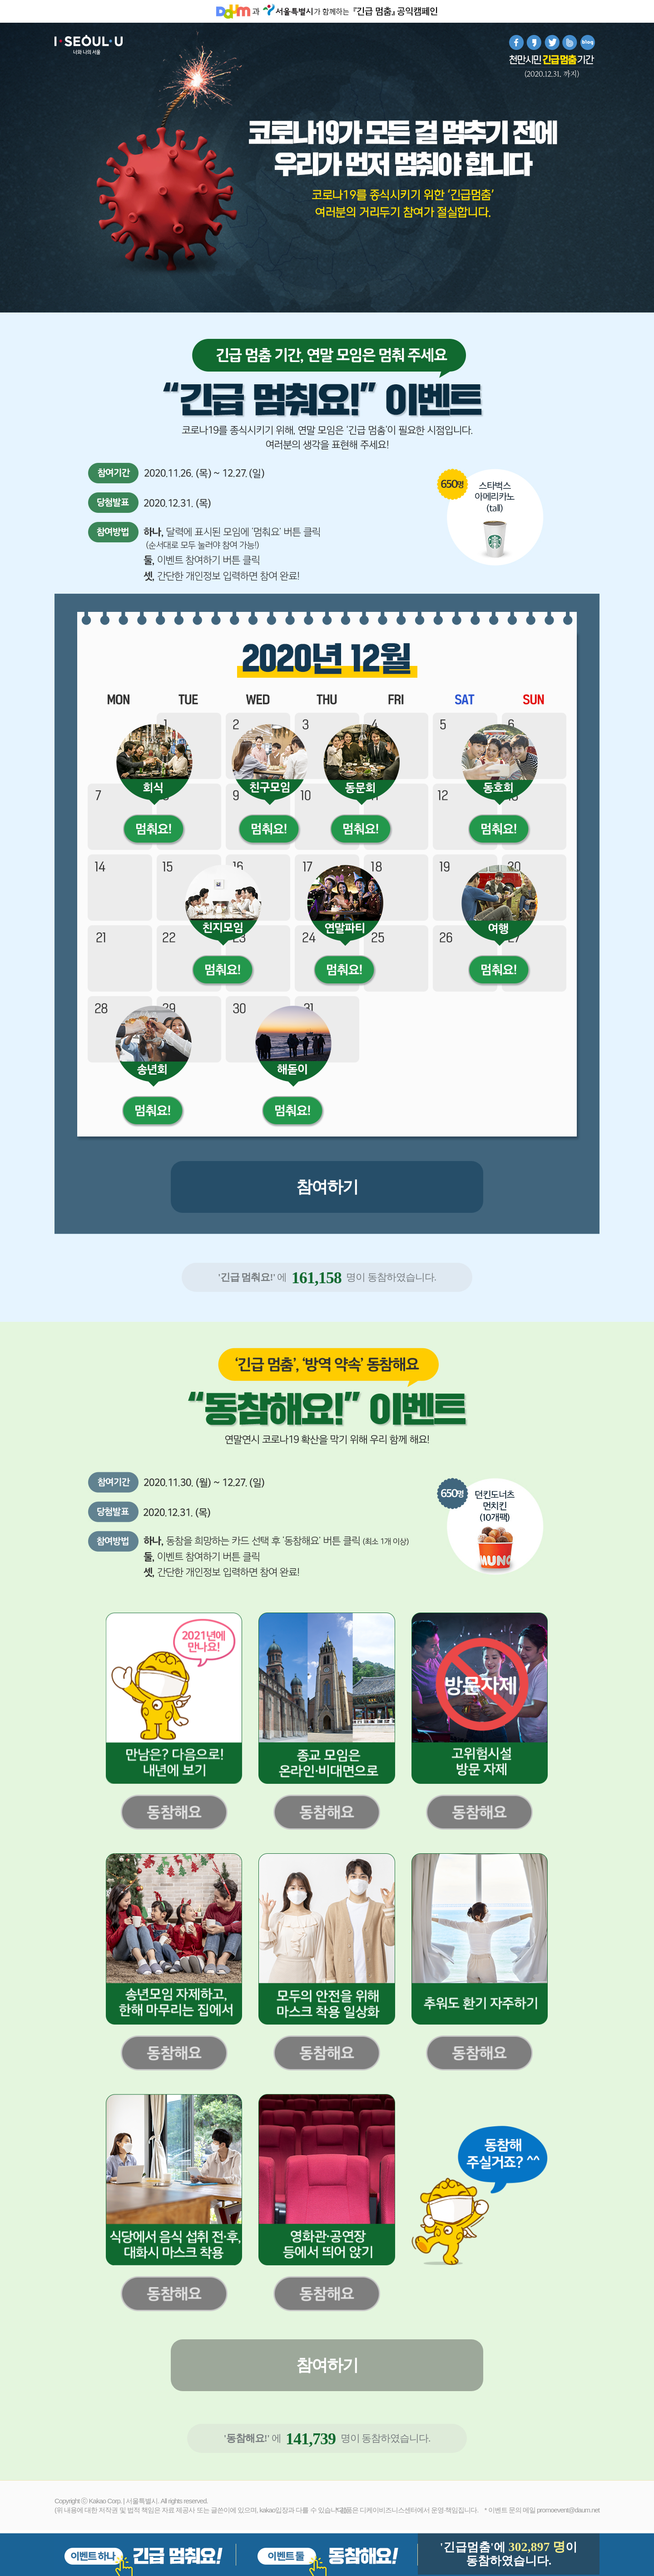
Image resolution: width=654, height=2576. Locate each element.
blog (587, 42)
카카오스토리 (534, 42)
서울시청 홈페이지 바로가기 (287, 11)
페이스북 (516, 42)
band (569, 42)
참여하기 (327, 1186)
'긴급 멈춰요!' (246, 1277)
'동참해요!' (246, 2438)
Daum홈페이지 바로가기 (232, 11)
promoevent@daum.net (568, 2510)
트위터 (552, 42)
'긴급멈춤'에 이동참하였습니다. (508, 2553)
